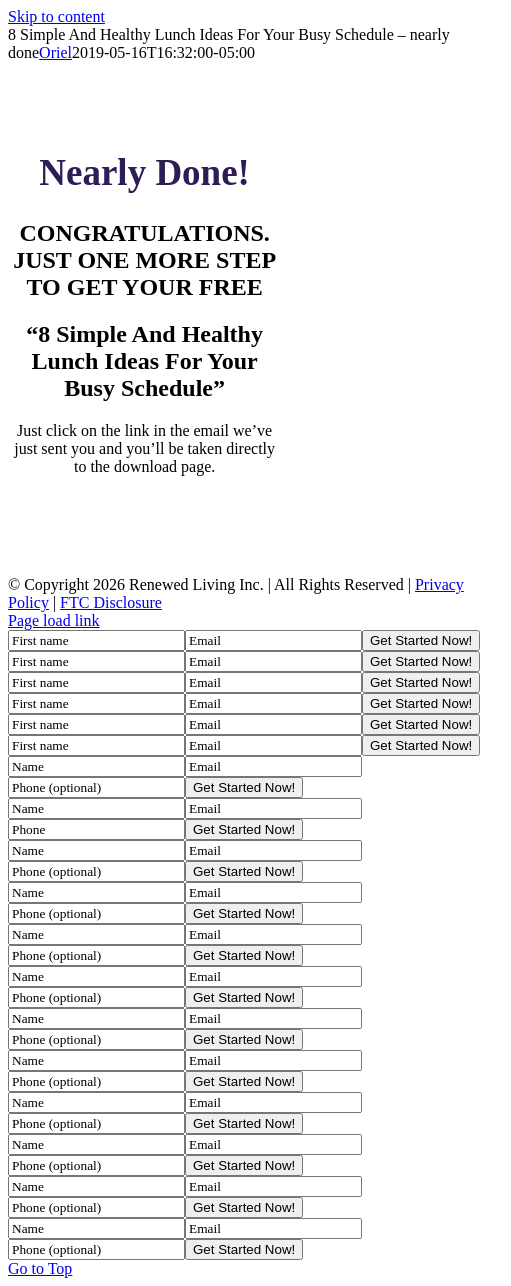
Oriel (55, 52)
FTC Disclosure (111, 602)
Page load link (54, 620)
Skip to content (56, 16)
